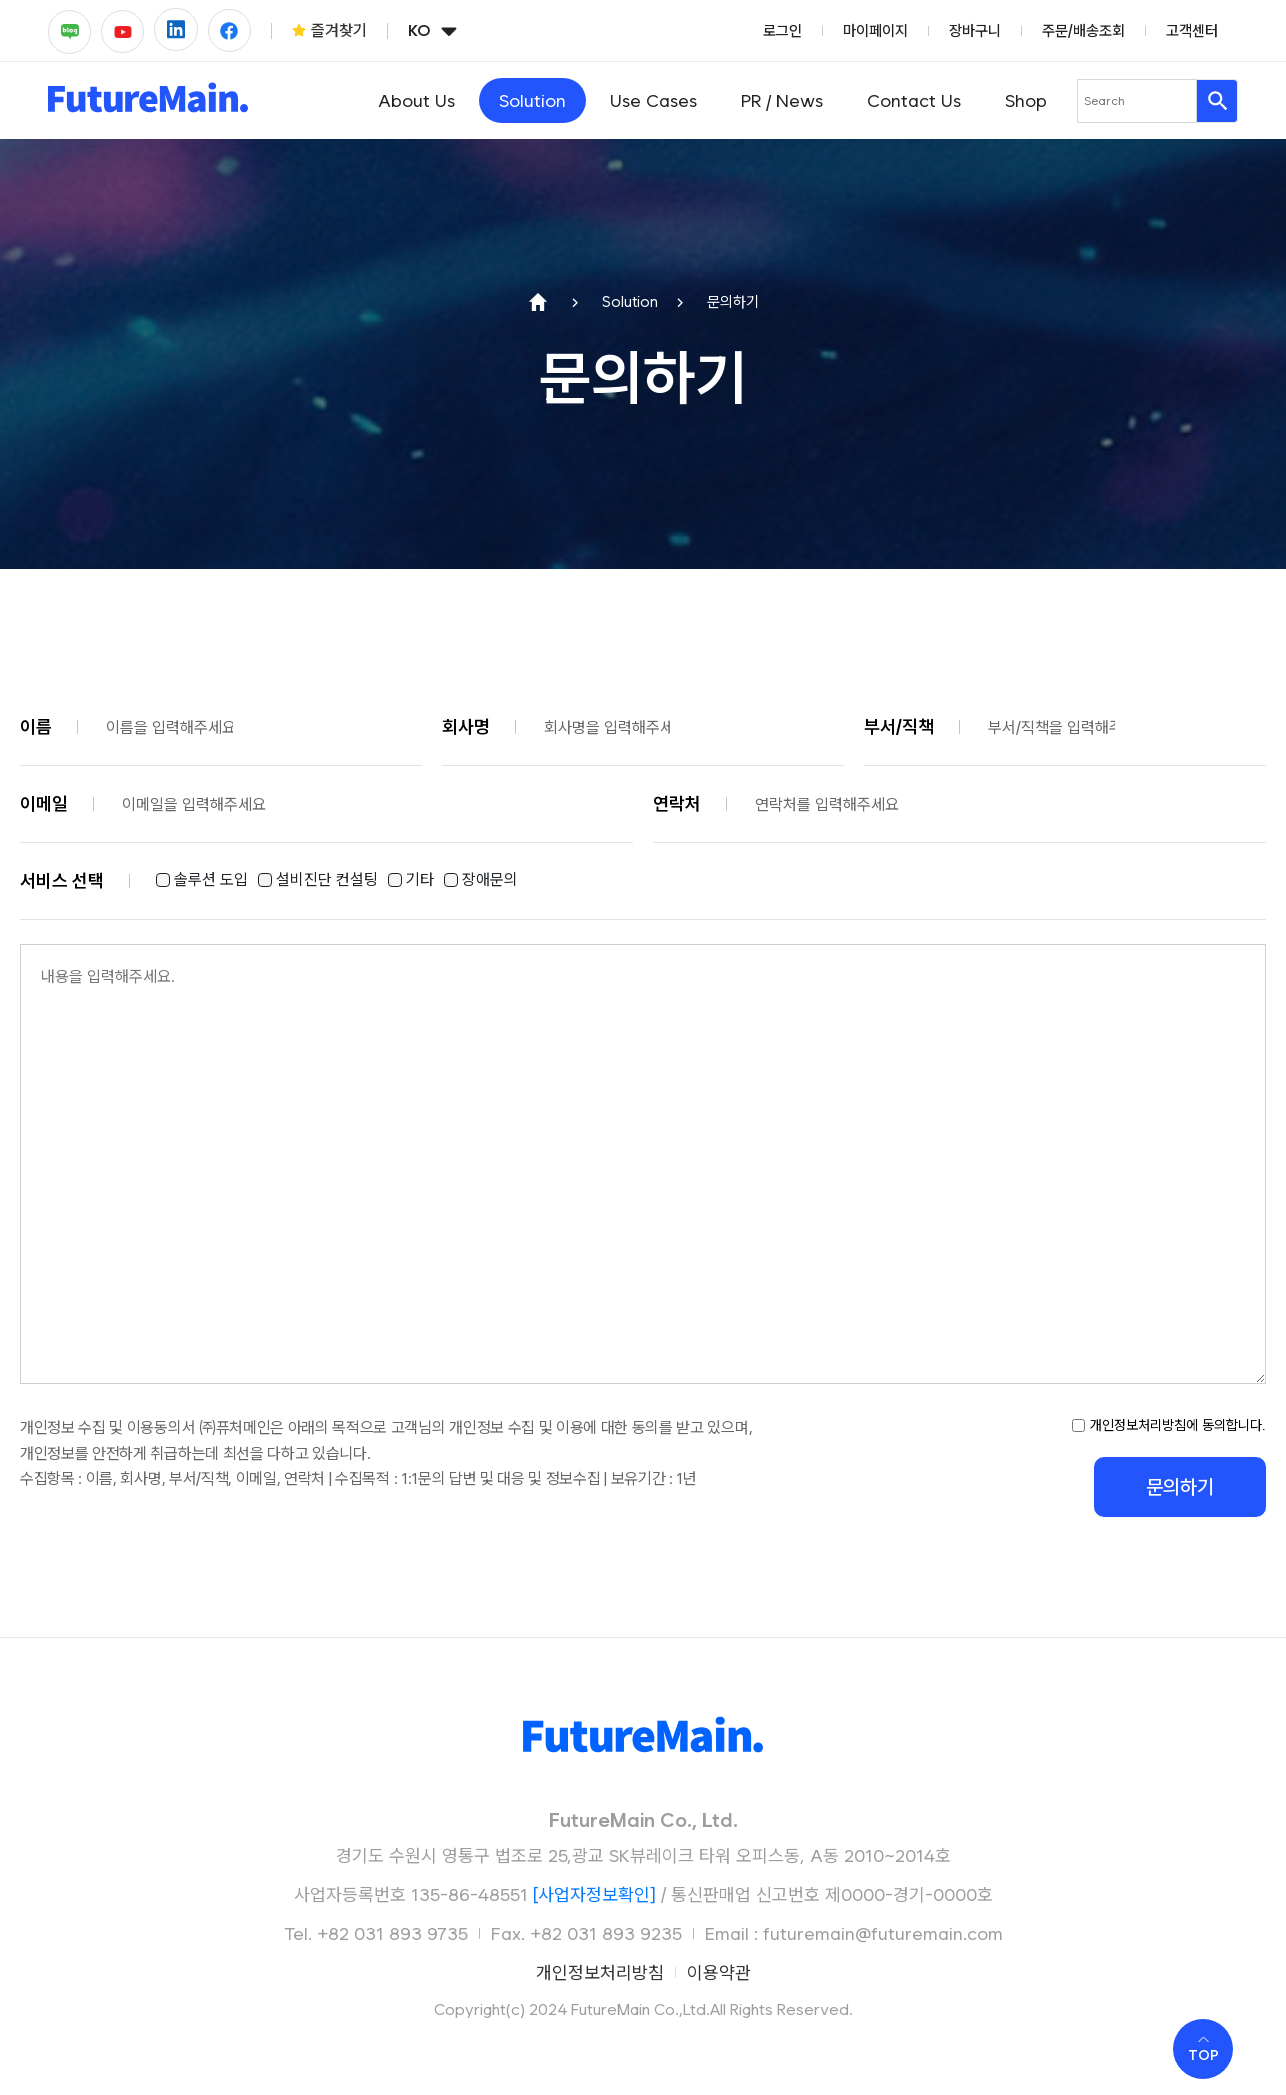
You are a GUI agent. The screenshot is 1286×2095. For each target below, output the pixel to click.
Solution (532, 100)
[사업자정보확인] (594, 1894)
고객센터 (1192, 31)
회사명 (466, 726)
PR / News (782, 100)
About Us (416, 100)
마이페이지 (875, 31)
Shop (1026, 100)
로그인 (782, 31)
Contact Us (914, 100)
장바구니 (975, 31)
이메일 (44, 803)
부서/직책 (899, 726)
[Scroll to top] (1203, 2049)
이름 (36, 726)
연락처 (677, 803)
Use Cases (653, 100)
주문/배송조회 (1083, 31)
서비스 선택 (62, 880)
